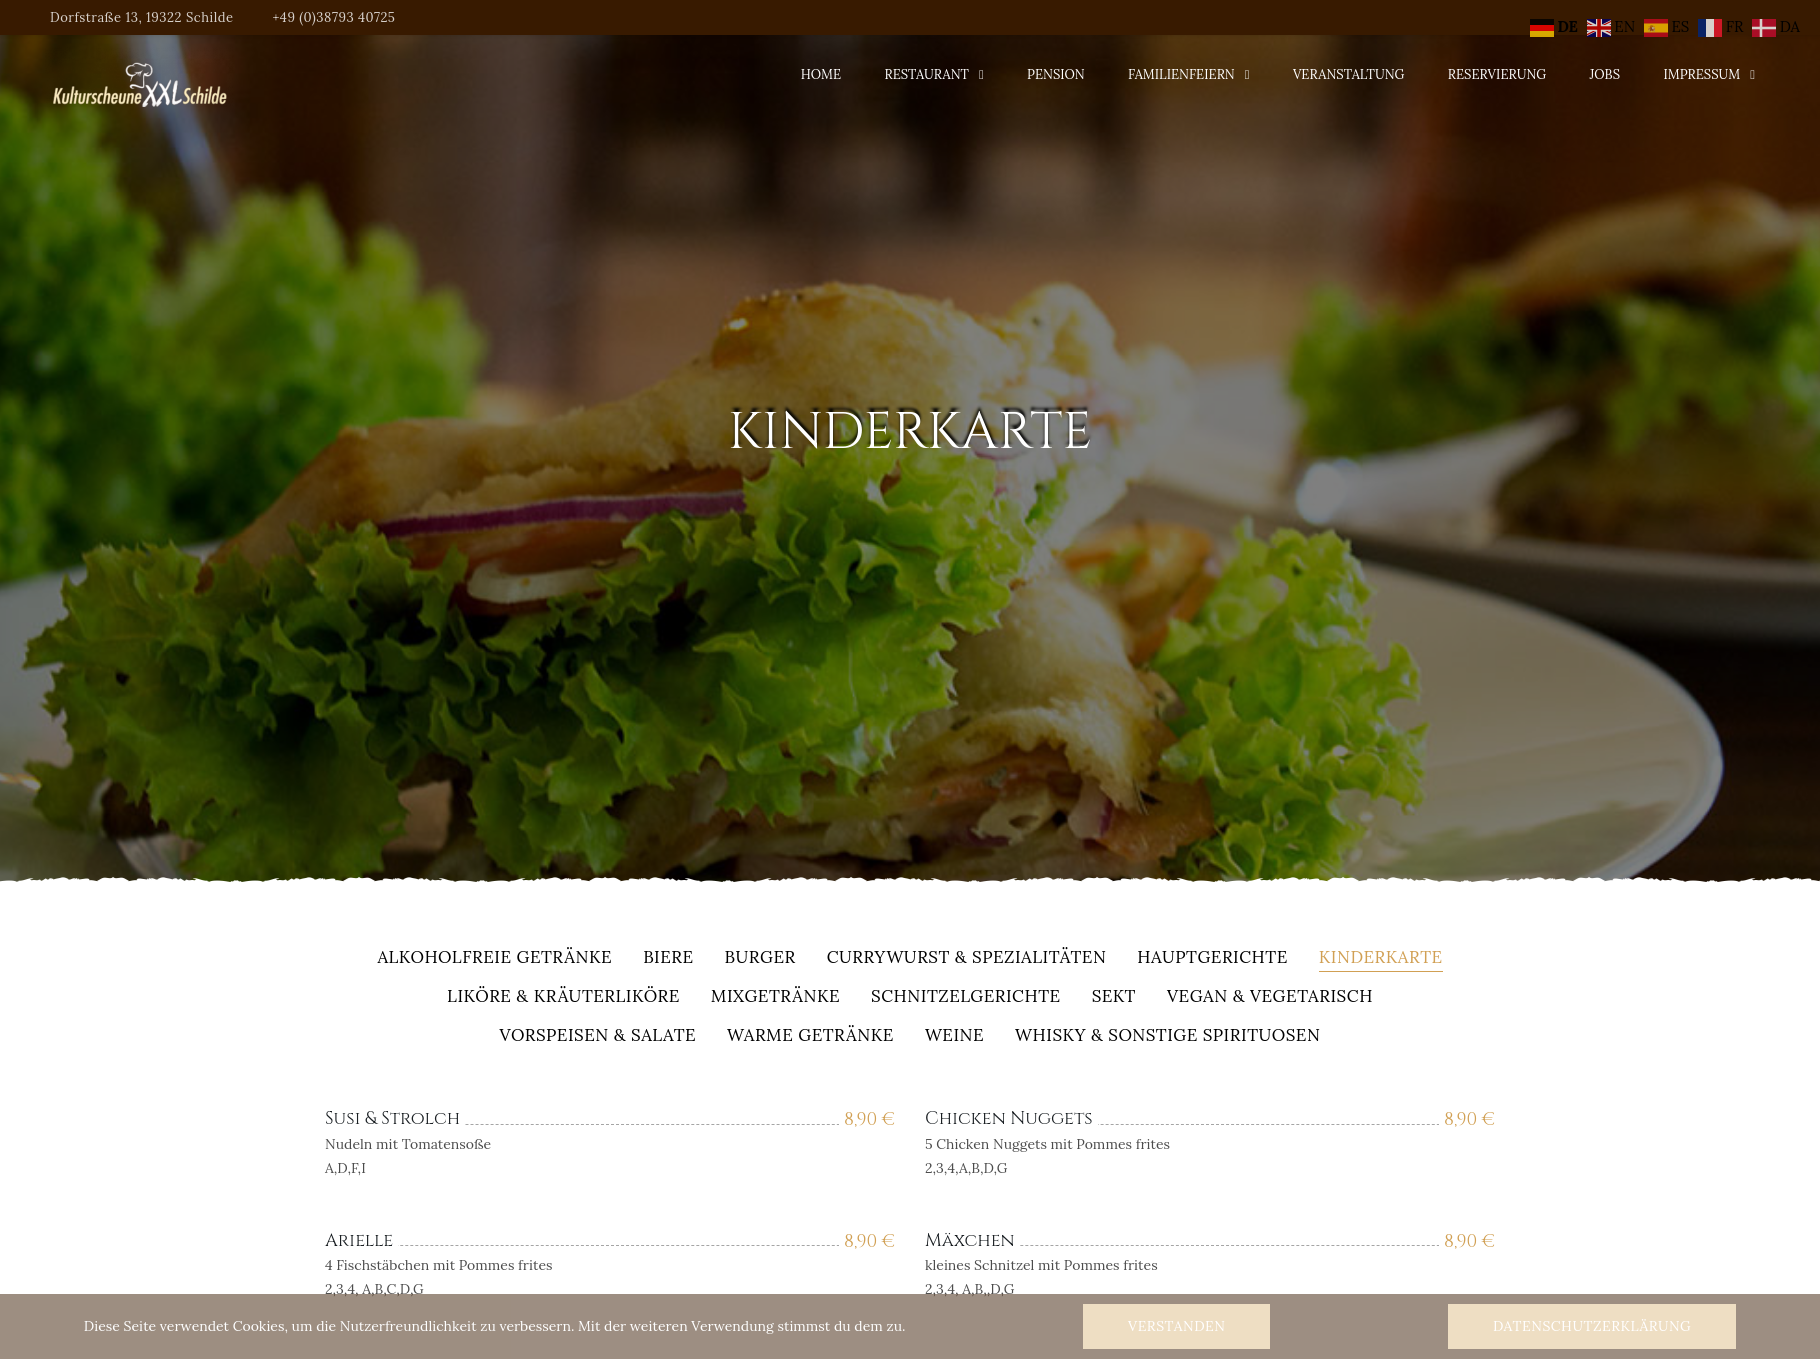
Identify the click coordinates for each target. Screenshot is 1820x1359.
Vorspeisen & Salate (598, 1036)
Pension (1056, 74)
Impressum (1701, 74)
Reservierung (1497, 74)
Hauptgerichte (1212, 958)
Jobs (1605, 74)
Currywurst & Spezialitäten (967, 958)
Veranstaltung (1349, 74)
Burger (760, 958)
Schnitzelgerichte (966, 997)
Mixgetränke (775, 997)
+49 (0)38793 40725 (333, 17)
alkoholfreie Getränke (494, 958)
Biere (668, 958)
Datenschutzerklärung (1592, 1326)
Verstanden (1176, 1326)
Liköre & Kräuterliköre (563, 997)
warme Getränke (810, 1036)
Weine (954, 1036)
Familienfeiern (1181, 74)
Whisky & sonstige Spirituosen (1167, 1036)
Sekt (1114, 997)
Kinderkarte (1381, 958)
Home (821, 74)
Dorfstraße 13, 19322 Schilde (142, 17)
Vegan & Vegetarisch (1270, 997)
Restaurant (926, 74)
